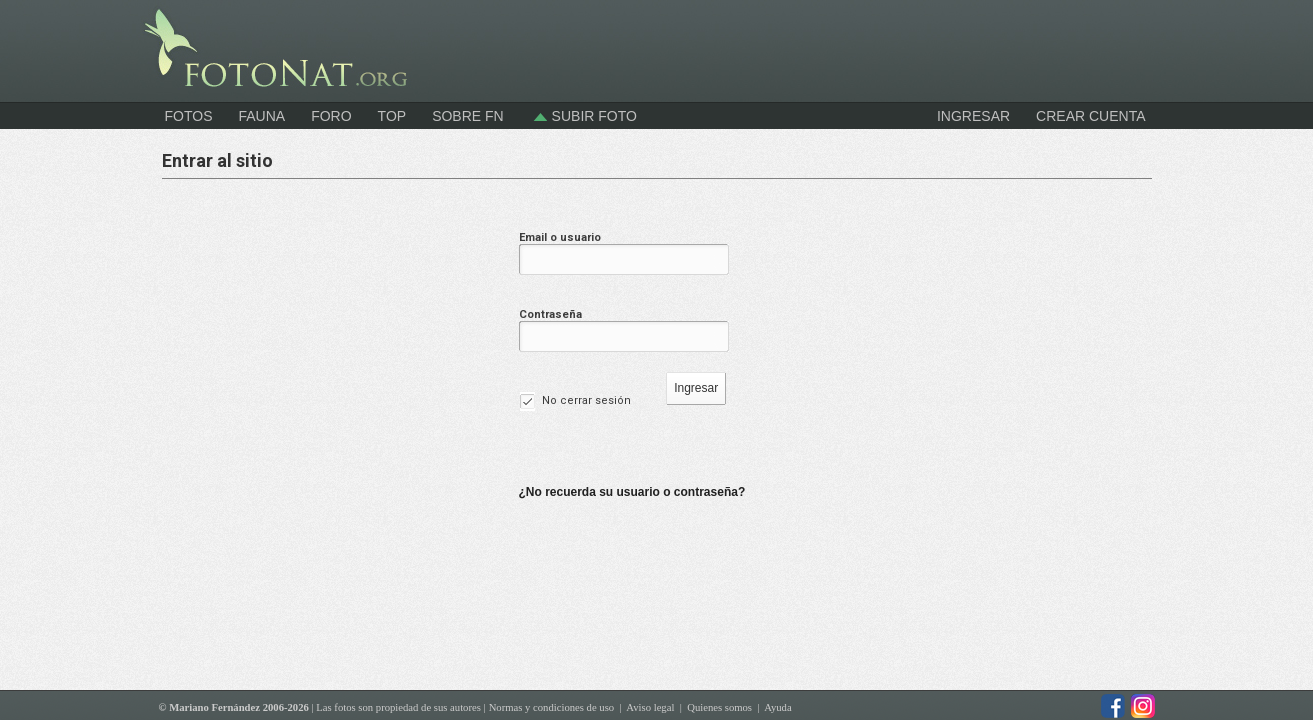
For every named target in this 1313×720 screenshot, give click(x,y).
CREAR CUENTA (1090, 116)
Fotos (189, 116)
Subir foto (583, 116)
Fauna (261, 116)
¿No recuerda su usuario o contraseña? (632, 492)
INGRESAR (973, 116)
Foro (331, 116)
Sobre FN (468, 116)
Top (392, 116)
